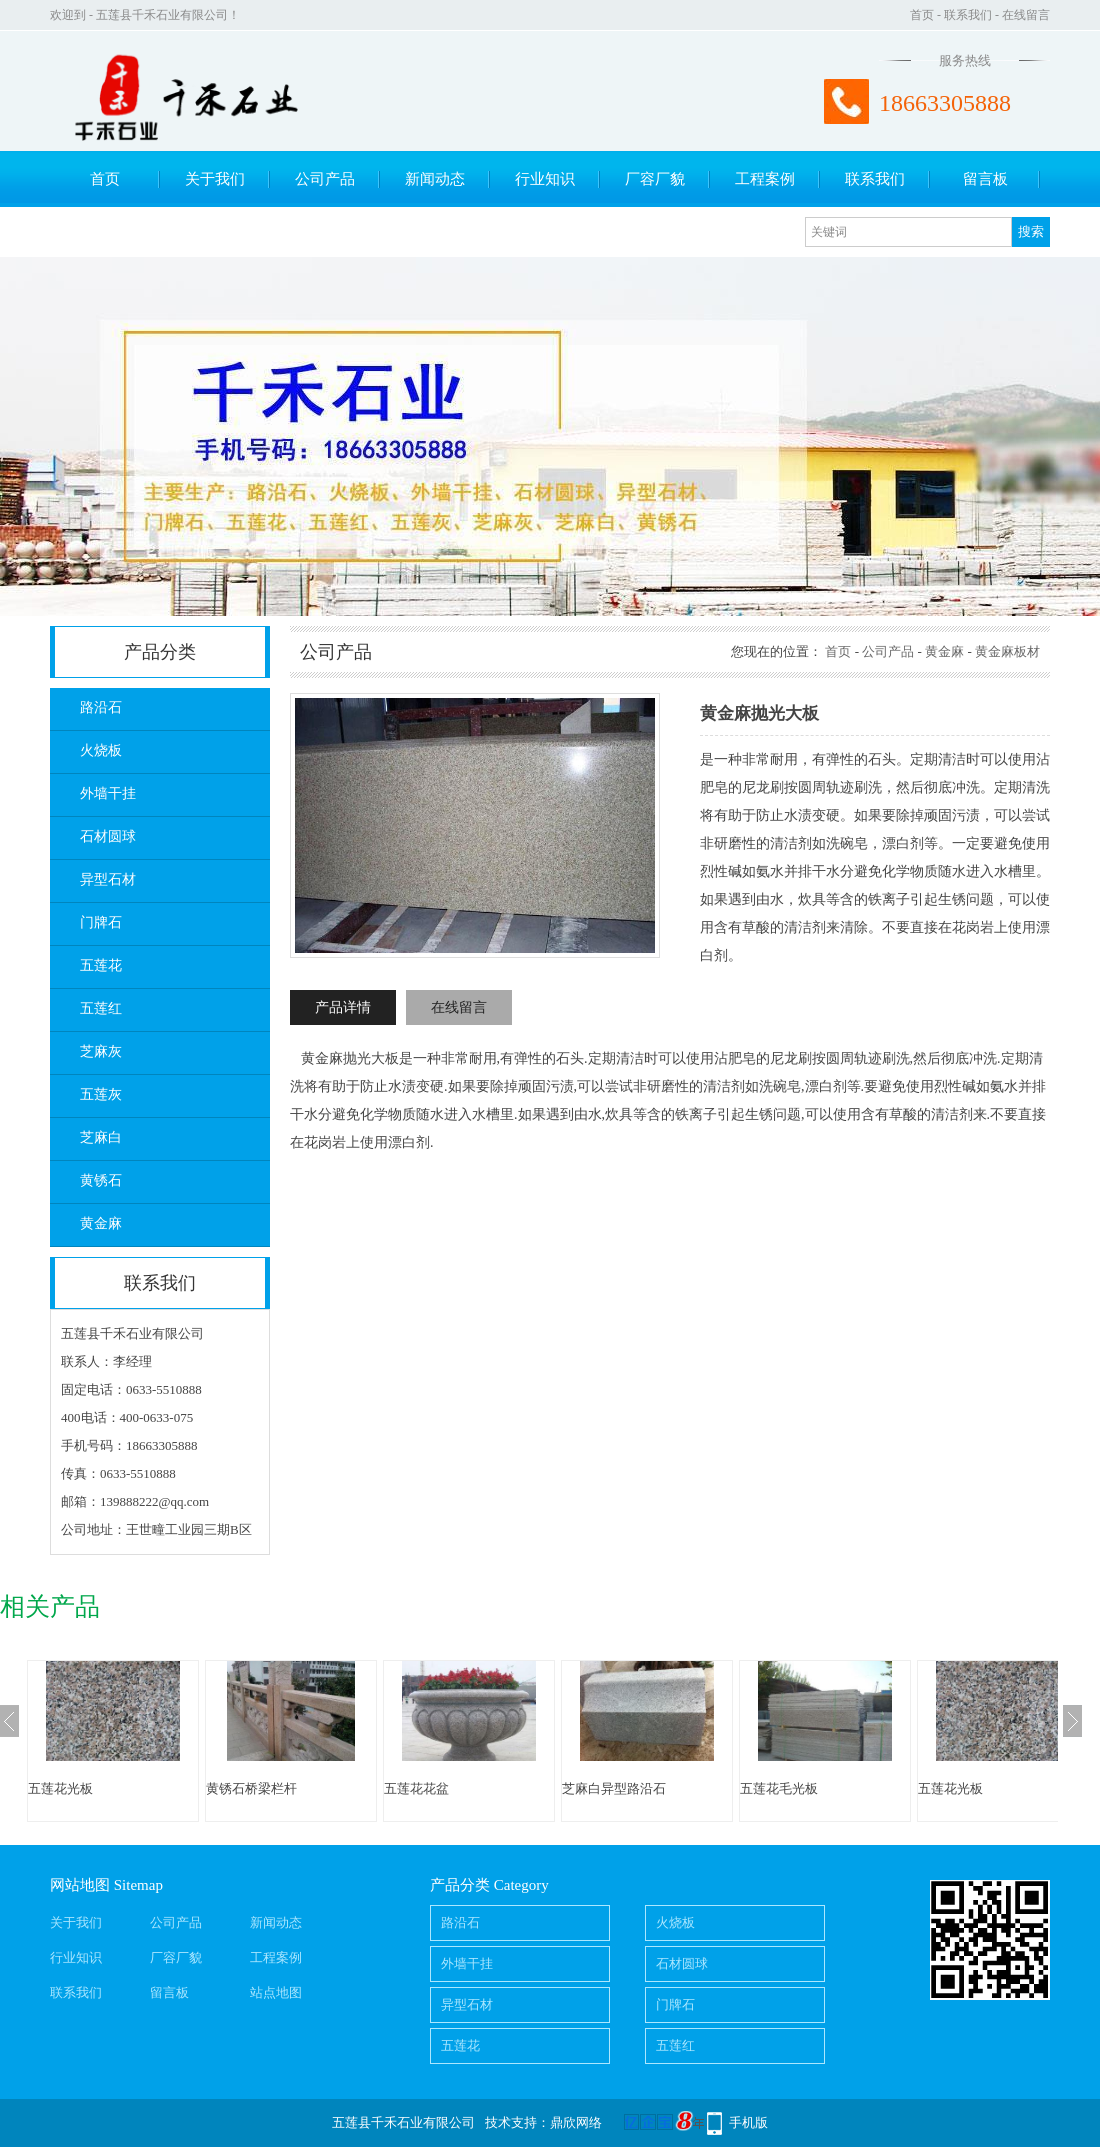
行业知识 (545, 179)
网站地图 (80, 1885)
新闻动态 (435, 179)
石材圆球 (108, 836)
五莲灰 (101, 1094)
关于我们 (215, 179)
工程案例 (765, 179)
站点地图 (276, 1992)
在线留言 (1026, 15)
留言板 (985, 179)
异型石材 (108, 879)
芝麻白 (101, 1137)
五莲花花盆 (416, 1788)
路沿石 (101, 707)
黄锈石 (101, 1180)
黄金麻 (101, 1223)
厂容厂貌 (655, 179)
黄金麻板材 (1007, 651)
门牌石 (101, 922)
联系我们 (968, 15)
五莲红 (101, 1008)
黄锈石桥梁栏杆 (251, 1788)
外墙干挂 (108, 793)
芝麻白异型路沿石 (614, 1788)
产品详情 (343, 1007)
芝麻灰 (101, 1051)
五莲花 (101, 965)
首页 (922, 15)
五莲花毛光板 (779, 1788)
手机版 (748, 2122)
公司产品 (325, 179)
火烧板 (101, 750)
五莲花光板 (60, 1788)
